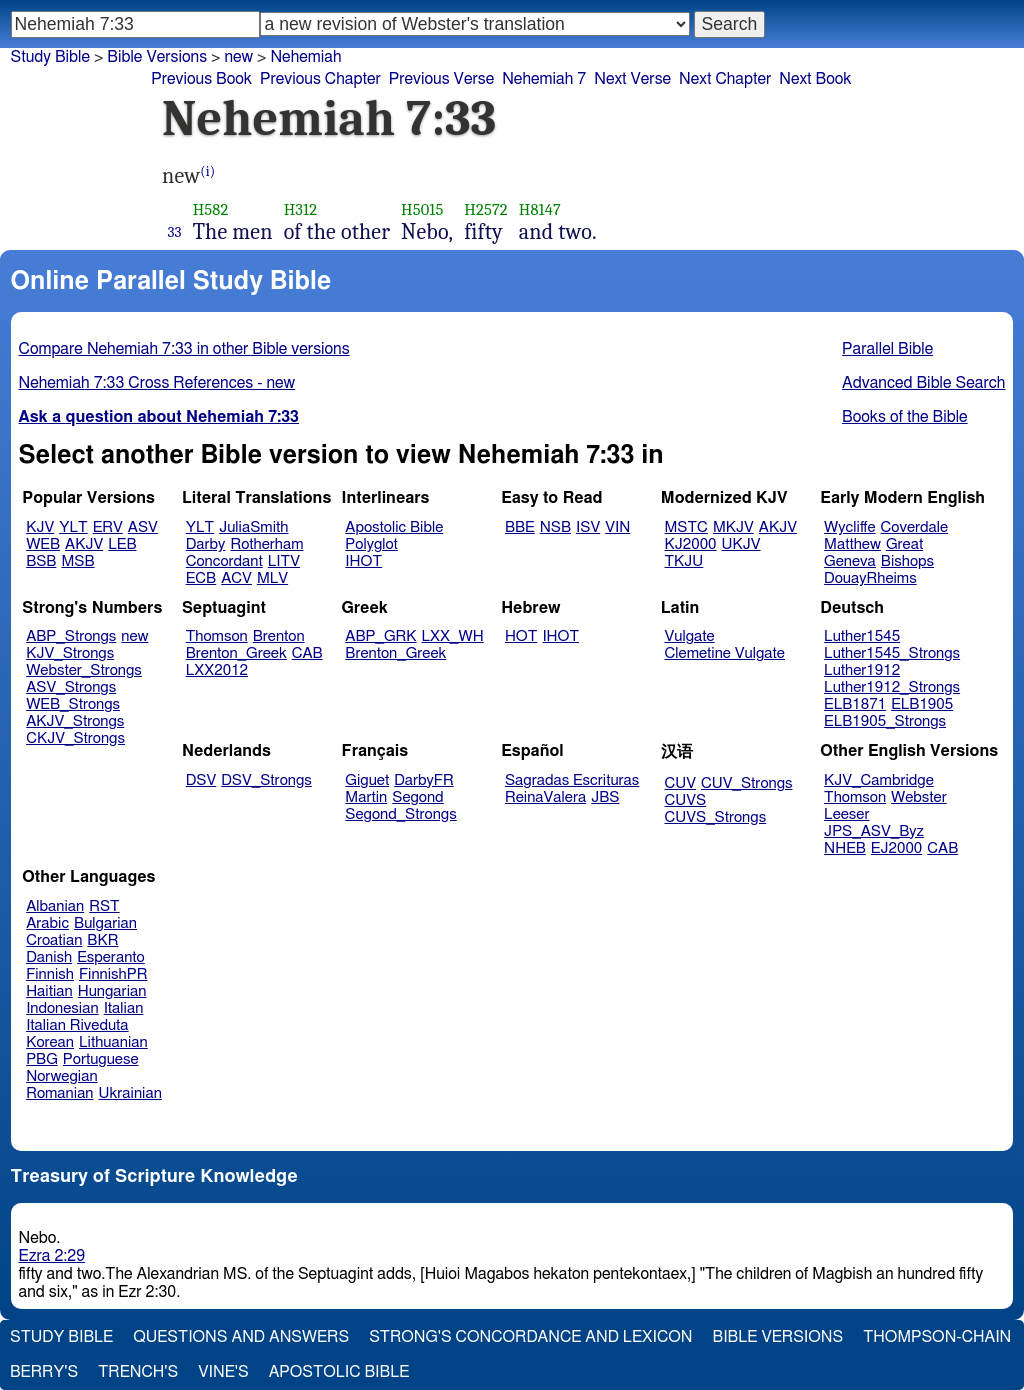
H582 (211, 209)
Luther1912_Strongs (892, 687)
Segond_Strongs (400, 814)
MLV (272, 578)
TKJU (684, 561)
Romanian (59, 1093)
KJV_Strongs (70, 653)
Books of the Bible (905, 417)
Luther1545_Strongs (892, 653)
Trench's (138, 1372)
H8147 (540, 209)
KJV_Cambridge (879, 780)
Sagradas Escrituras (572, 780)
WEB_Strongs (73, 704)
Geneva (850, 561)
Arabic (47, 923)
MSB (77, 561)
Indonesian (62, 1008)
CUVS (686, 800)
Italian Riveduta (77, 1025)
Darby (206, 544)
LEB (122, 544)
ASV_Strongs (71, 687)
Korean (50, 1042)
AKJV (84, 544)
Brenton (279, 636)
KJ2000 (691, 544)
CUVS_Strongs (716, 817)
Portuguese (101, 1059)
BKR (102, 940)
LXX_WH (453, 636)
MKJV (733, 527)
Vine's (223, 1372)
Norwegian (61, 1076)
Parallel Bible (887, 349)
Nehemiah (305, 57)
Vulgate (690, 636)
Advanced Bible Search (923, 383)
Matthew (852, 544)
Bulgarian (105, 923)
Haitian (49, 991)
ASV (143, 527)
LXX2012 (217, 670)
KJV (40, 527)
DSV (201, 780)
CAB (307, 653)
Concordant (224, 561)
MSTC (686, 527)
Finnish (50, 974)
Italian (124, 1008)
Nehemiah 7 (544, 79)
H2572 (485, 209)
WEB (43, 544)
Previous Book (201, 79)
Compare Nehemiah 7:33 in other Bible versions (184, 349)
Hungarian (112, 991)
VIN (617, 527)
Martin (366, 797)
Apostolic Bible (339, 1372)
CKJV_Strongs (75, 738)
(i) (207, 171)
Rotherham (266, 544)
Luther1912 (862, 670)
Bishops (907, 561)
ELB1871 (855, 704)
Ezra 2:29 (52, 1256)
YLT (73, 527)
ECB (201, 578)
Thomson (217, 636)
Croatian (54, 940)
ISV (588, 527)
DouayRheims (870, 578)
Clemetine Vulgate (725, 653)
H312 (301, 209)
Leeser (846, 814)
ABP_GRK (380, 636)
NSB (555, 527)
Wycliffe (849, 527)
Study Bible (50, 57)
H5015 (422, 209)
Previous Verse (441, 79)
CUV (681, 783)
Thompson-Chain (937, 1337)
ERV (108, 527)
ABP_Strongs (71, 636)
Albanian (55, 906)
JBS (605, 797)
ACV (236, 578)
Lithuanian (113, 1042)
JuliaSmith (253, 527)
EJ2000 (896, 848)
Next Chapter (725, 79)
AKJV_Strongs (75, 721)
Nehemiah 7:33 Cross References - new (157, 383)
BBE (520, 527)
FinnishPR (113, 974)
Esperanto (111, 957)
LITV (284, 561)
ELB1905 (922, 704)
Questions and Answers (241, 1337)
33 (175, 232)
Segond (417, 797)
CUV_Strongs (746, 783)
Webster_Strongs (84, 670)
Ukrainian (130, 1093)
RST (104, 906)
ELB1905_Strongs (885, 721)
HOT (521, 636)
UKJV (741, 544)
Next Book (815, 79)
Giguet (367, 780)
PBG (42, 1059)
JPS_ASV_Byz (874, 831)
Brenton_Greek (236, 653)
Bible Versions (157, 57)
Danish (49, 957)
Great (904, 544)
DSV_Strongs (266, 780)
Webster (919, 797)
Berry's (44, 1372)
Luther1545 (862, 636)
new (238, 57)
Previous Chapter (320, 79)
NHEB (845, 848)
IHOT (363, 561)
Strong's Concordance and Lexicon (530, 1337)
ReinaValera (545, 797)
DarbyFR (424, 780)
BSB (41, 561)
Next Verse (632, 79)
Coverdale (915, 527)
